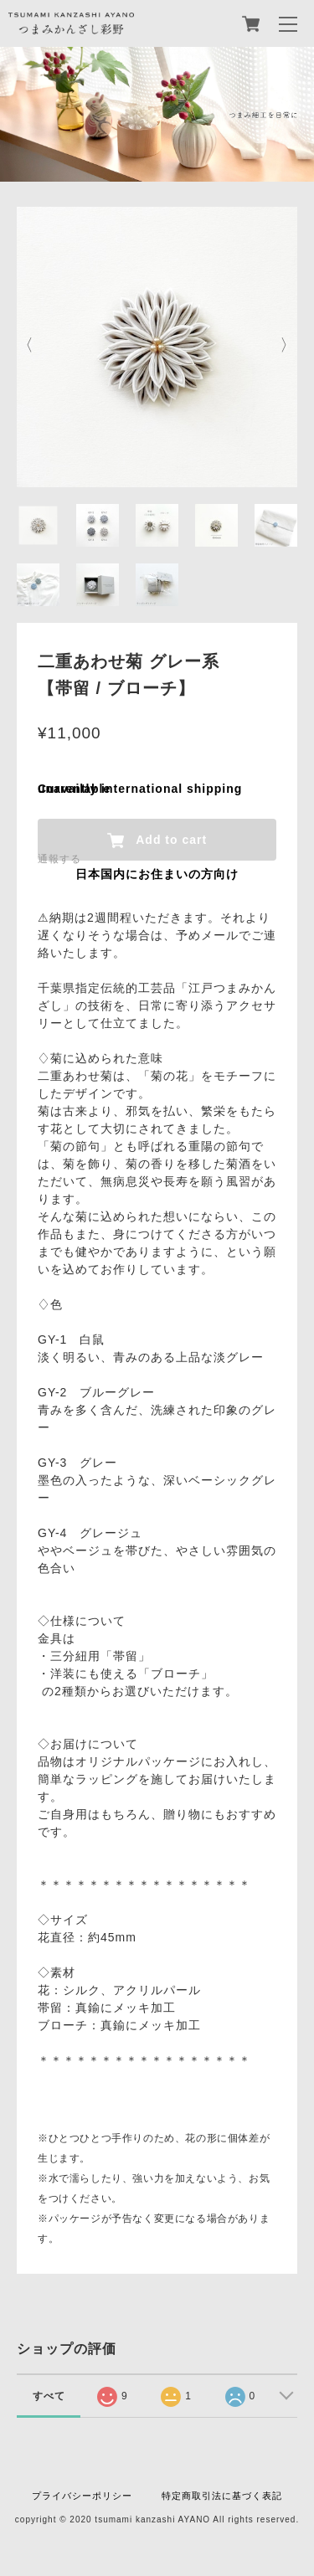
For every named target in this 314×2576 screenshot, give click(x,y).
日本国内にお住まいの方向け (157, 874)
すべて (49, 2396)
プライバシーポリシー (82, 2496)
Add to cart (157, 840)
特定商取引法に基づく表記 (222, 2496)
